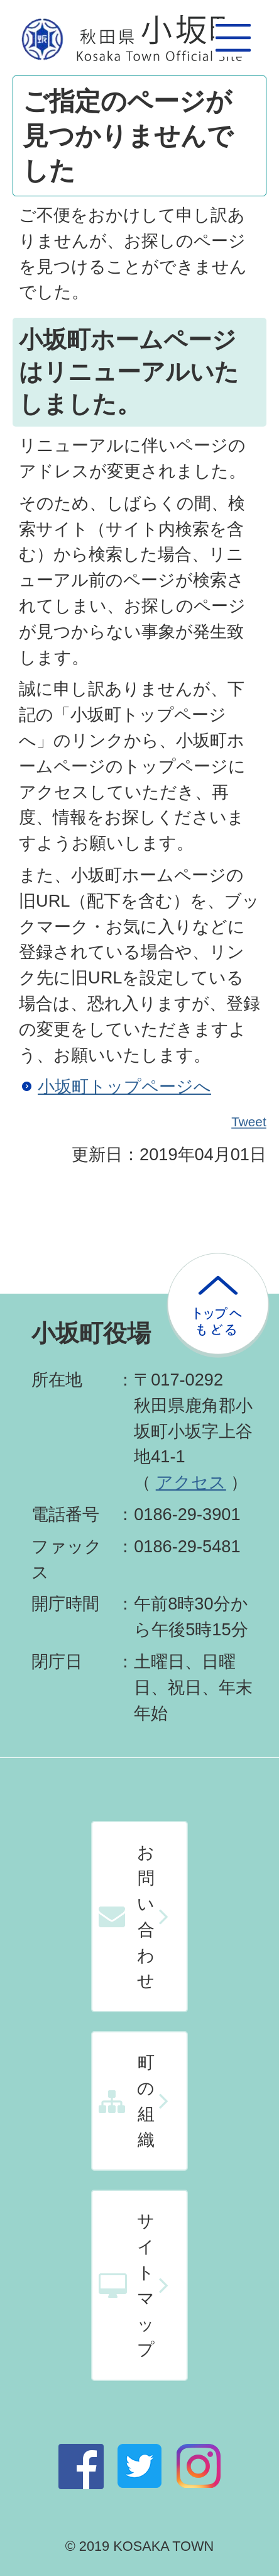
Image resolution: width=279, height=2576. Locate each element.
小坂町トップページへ (124, 1086)
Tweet (249, 1121)
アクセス (191, 1482)
